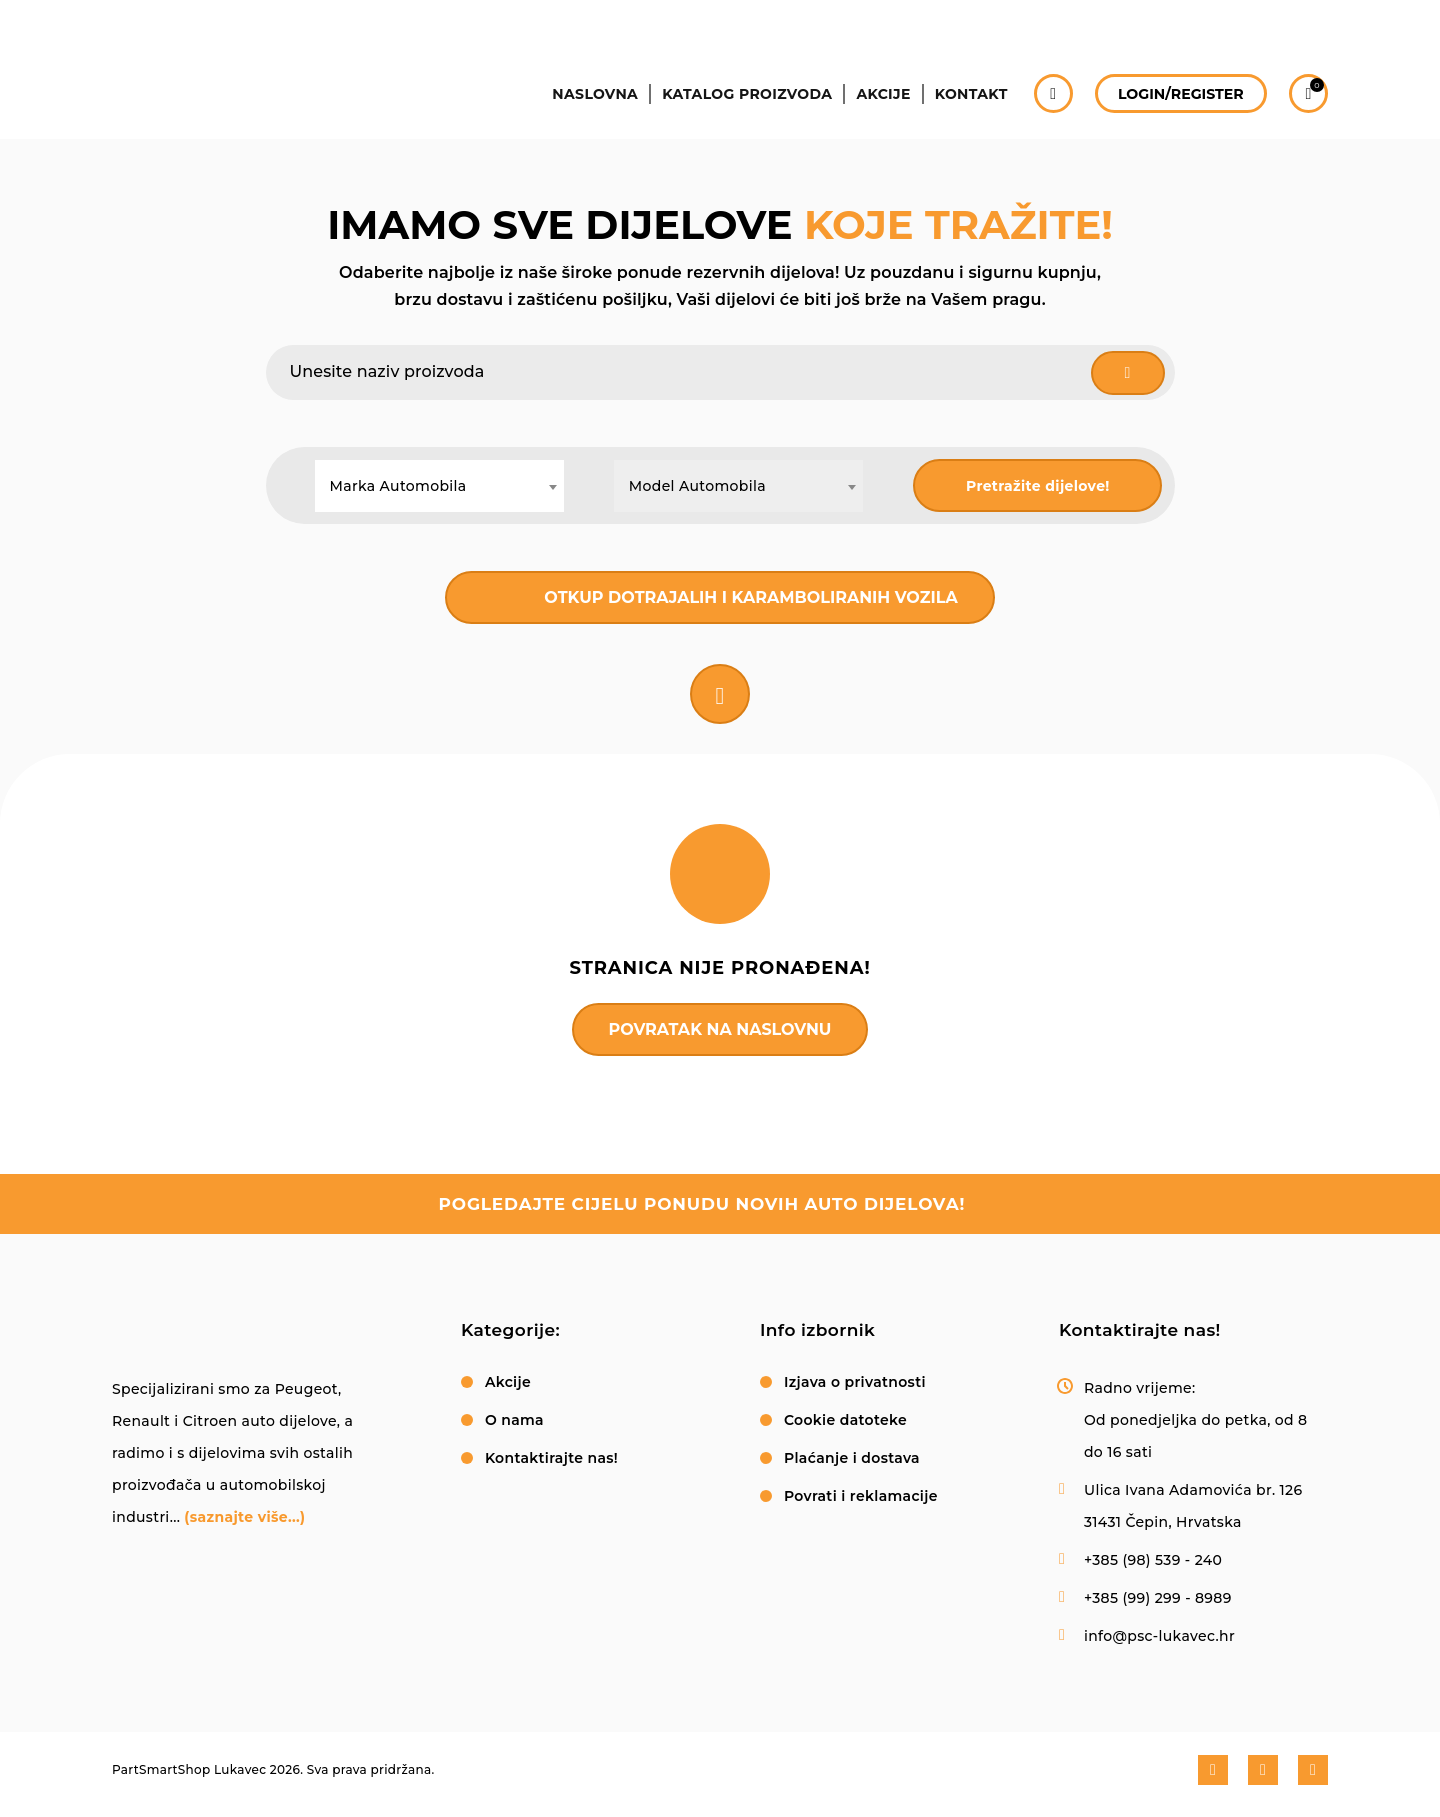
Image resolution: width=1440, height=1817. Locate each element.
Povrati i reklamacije (861, 1498)
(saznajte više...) (244, 1519)
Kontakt (968, 108)
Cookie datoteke (845, 1422)
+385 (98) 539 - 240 (1153, 1562)
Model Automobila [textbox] (697, 486)
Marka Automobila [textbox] (398, 486)
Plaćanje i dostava (852, 1460)
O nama (514, 1422)
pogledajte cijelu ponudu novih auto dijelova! (702, 1206)
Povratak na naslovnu (720, 1029)
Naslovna (586, 108)
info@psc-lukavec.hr (1159, 1638)
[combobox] (439, 486)
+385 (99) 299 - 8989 (1158, 1600)
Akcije (878, 108)
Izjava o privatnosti (855, 1384)
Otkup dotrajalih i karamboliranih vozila (750, 597)
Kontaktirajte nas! (551, 1460)
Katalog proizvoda (740, 108)
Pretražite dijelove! (1038, 486)
